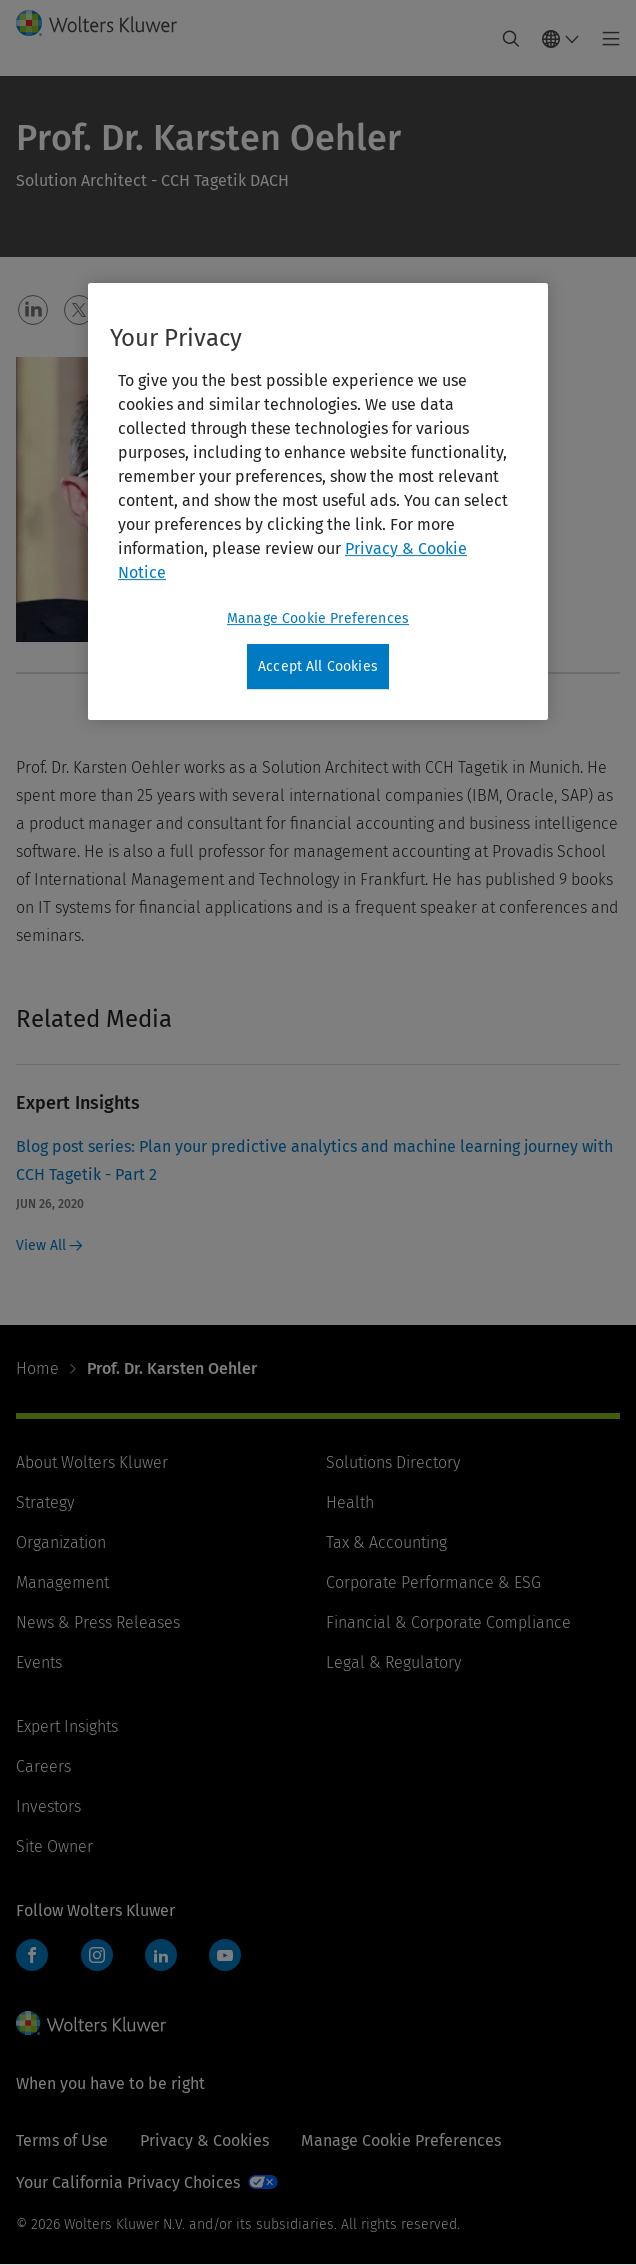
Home (37, 1368)
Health (350, 1502)
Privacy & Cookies (204, 2140)
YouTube (225, 1955)
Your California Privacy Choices (128, 2182)
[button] (33, 310)
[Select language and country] (561, 39)
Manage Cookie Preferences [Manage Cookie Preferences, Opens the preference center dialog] (318, 618)
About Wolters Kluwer (92, 1462)
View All (49, 1245)
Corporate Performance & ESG (433, 1582)
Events (39, 1662)
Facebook (32, 1955)
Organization (61, 1542)
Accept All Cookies (318, 666)
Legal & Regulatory (393, 1662)
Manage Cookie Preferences (401, 2140)
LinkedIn (161, 1955)
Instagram (97, 1955)
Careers (43, 1766)
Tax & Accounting (386, 1542)
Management (62, 1582)
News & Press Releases (98, 1622)
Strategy (45, 1502)
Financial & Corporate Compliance (448, 1622)
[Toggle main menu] (605, 39)
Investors (48, 1806)
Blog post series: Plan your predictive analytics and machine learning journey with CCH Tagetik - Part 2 (314, 1160)
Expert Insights (67, 1726)
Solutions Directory (393, 1462)
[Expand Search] (511, 39)
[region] (318, 502)
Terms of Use (62, 2140)
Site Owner (54, 1846)
